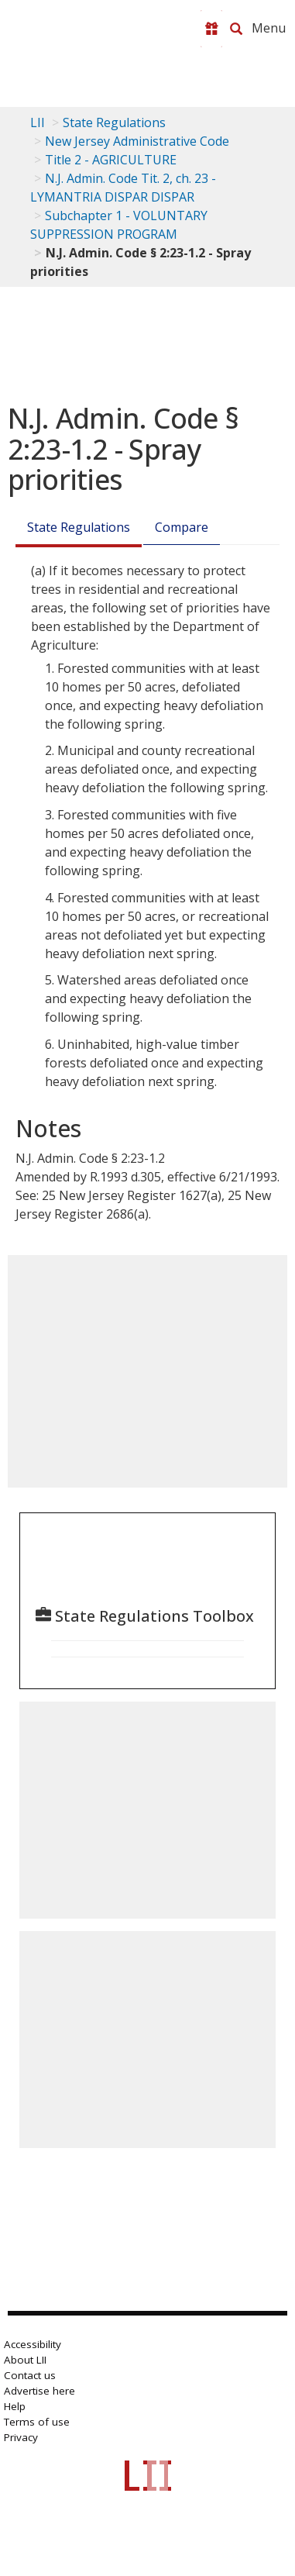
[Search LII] (236, 28)
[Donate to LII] (211, 28)
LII (37, 122)
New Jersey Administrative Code (137, 141)
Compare (181, 527)
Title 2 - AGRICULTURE (111, 159)
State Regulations (114, 122)
